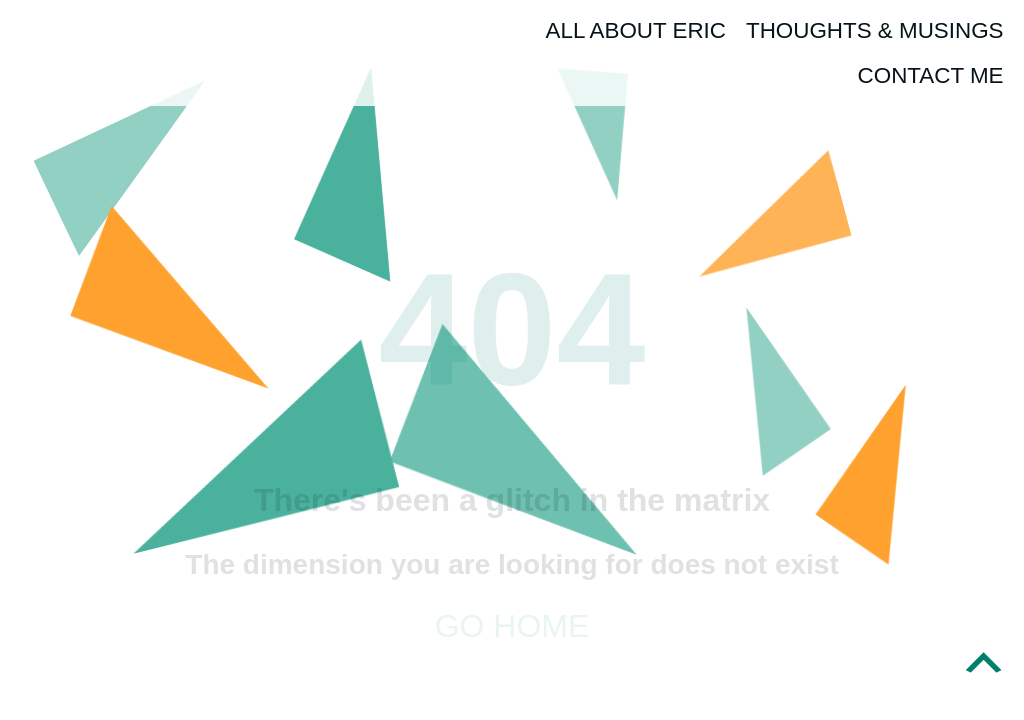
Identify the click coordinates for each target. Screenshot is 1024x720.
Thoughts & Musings (875, 30)
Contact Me (931, 75)
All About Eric (636, 30)
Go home (512, 626)
